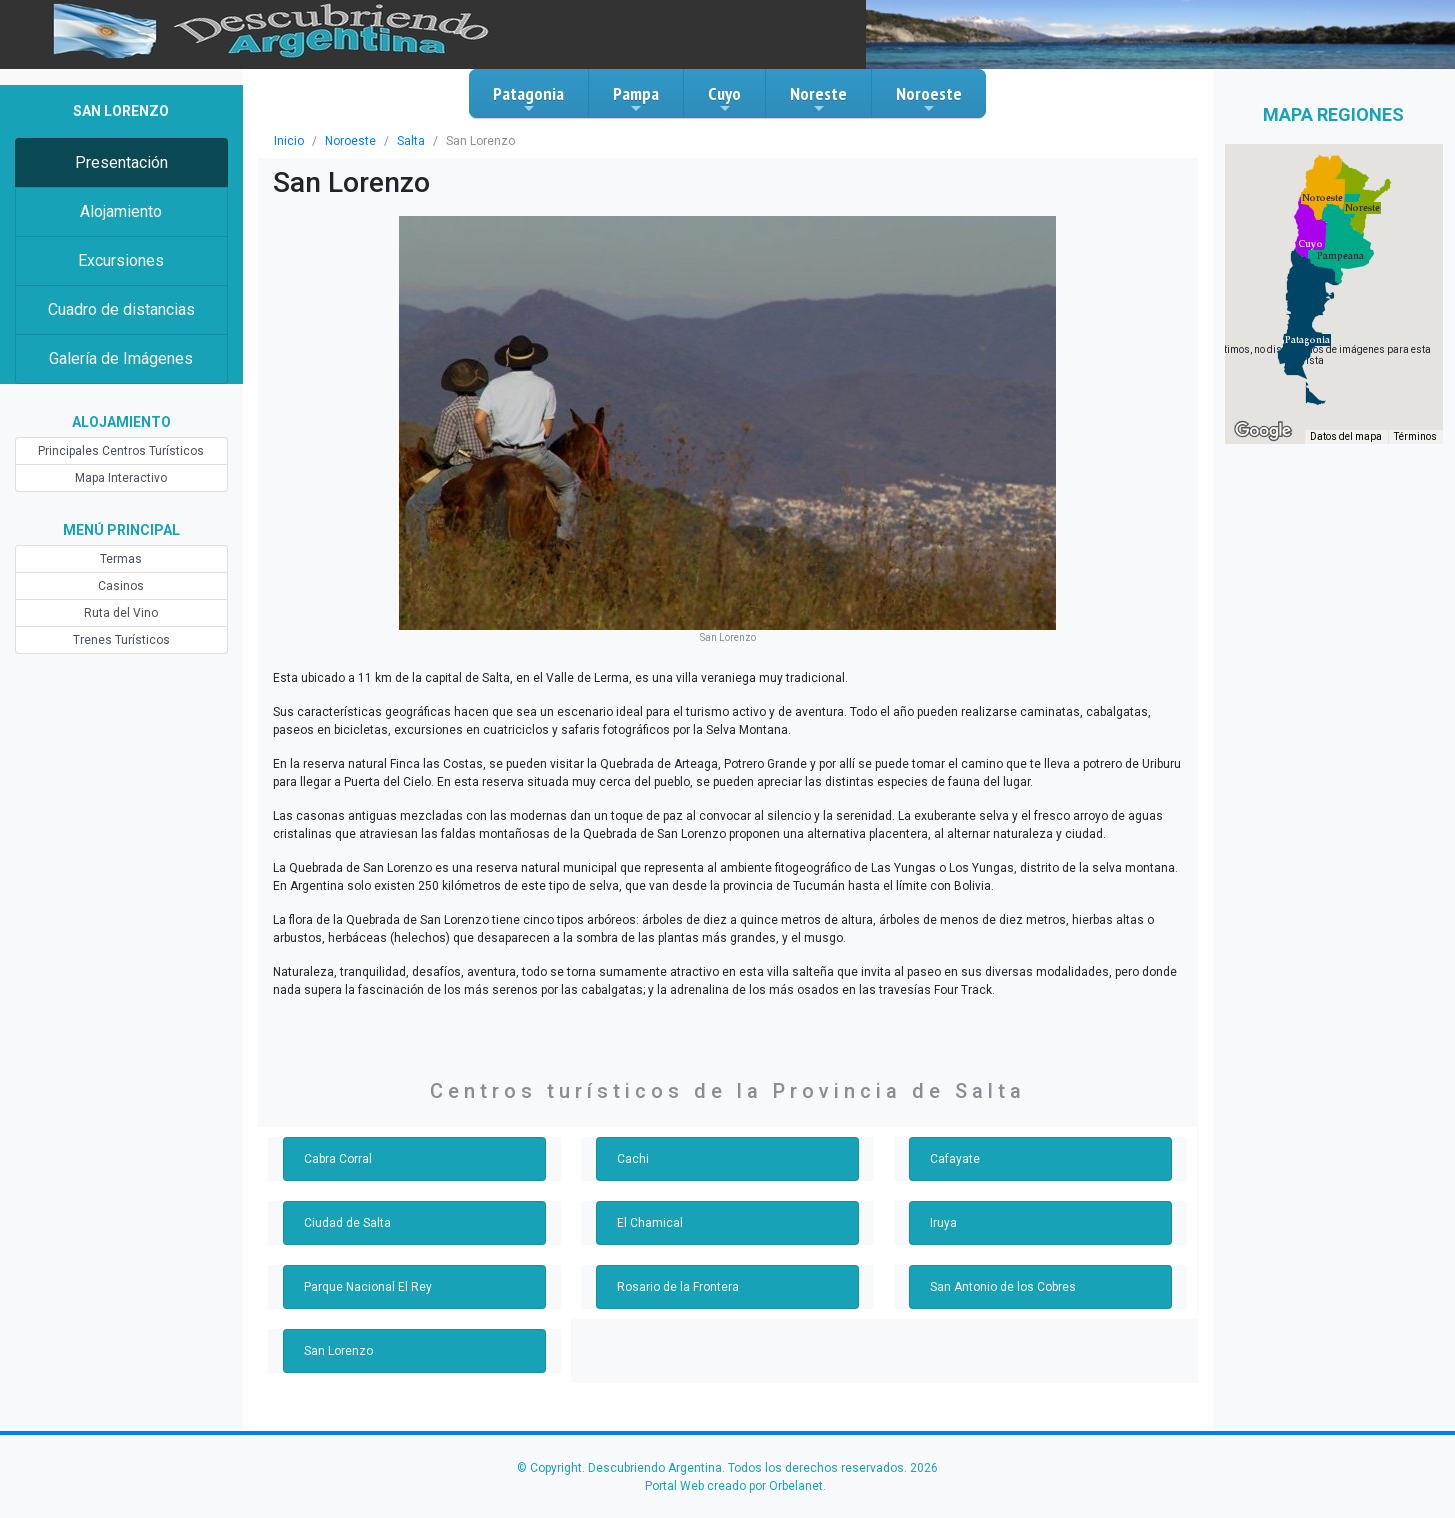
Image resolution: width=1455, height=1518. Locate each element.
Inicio (289, 141)
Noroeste (929, 99)
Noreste (818, 99)
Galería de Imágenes (121, 358)
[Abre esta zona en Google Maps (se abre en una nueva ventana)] (1263, 431)
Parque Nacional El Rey (368, 1287)
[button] (1307, 340)
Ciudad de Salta (347, 1223)
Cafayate (955, 1159)
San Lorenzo (338, 1351)
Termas (121, 559)
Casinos (121, 586)
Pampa (636, 99)
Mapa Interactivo (121, 478)
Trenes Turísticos (121, 640)
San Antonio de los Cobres (1003, 1287)
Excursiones (121, 260)
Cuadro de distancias (121, 309)
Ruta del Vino (121, 613)
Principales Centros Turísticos (121, 451)
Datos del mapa (1346, 436)
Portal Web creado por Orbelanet (734, 1486)
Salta (411, 141)
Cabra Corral (338, 1159)
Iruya (943, 1223)
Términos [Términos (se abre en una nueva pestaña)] (1415, 436)
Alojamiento (121, 211)
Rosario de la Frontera (678, 1287)
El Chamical (650, 1223)
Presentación (121, 162)
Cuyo (724, 99)
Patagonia (528, 99)
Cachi (633, 1159)
